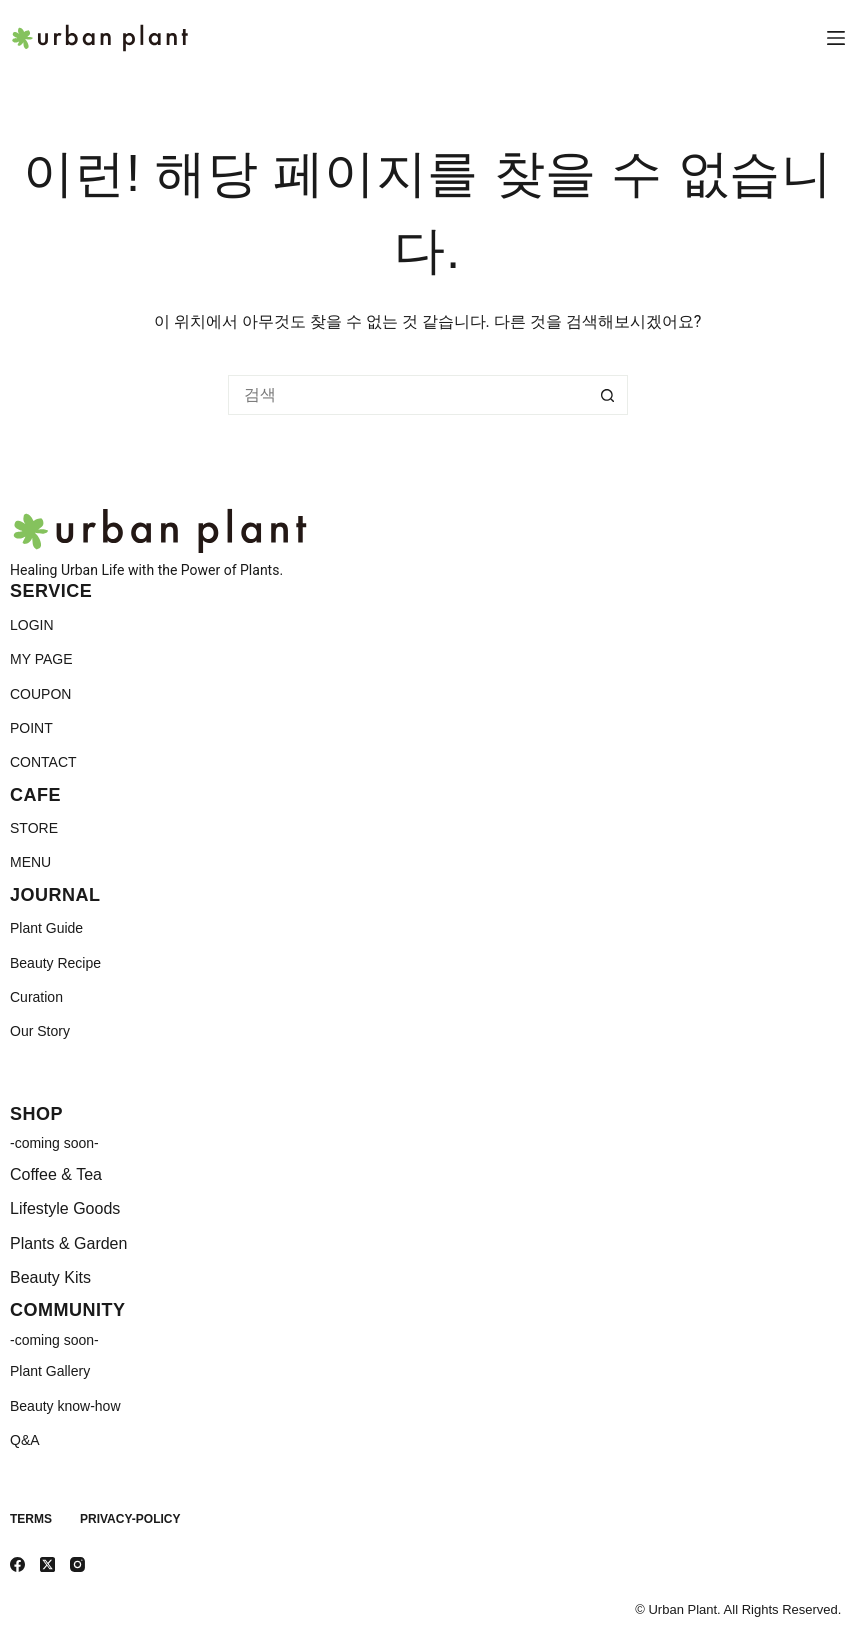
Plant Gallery (50, 1371)
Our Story (40, 1031)
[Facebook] (17, 1564)
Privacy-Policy (130, 1519)
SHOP (36, 1114)
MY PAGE (41, 659)
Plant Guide (46, 928)
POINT (31, 728)
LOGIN (32, 625)
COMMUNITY (68, 1310)
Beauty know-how (65, 1406)
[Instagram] (77, 1564)
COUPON (40, 694)
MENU (30, 862)
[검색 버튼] (608, 395)
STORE (34, 828)
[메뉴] (836, 38)
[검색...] (408, 395)
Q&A (25, 1440)
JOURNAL (55, 895)
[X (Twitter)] (47, 1564)
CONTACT (43, 762)
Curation (36, 997)
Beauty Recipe (55, 963)
